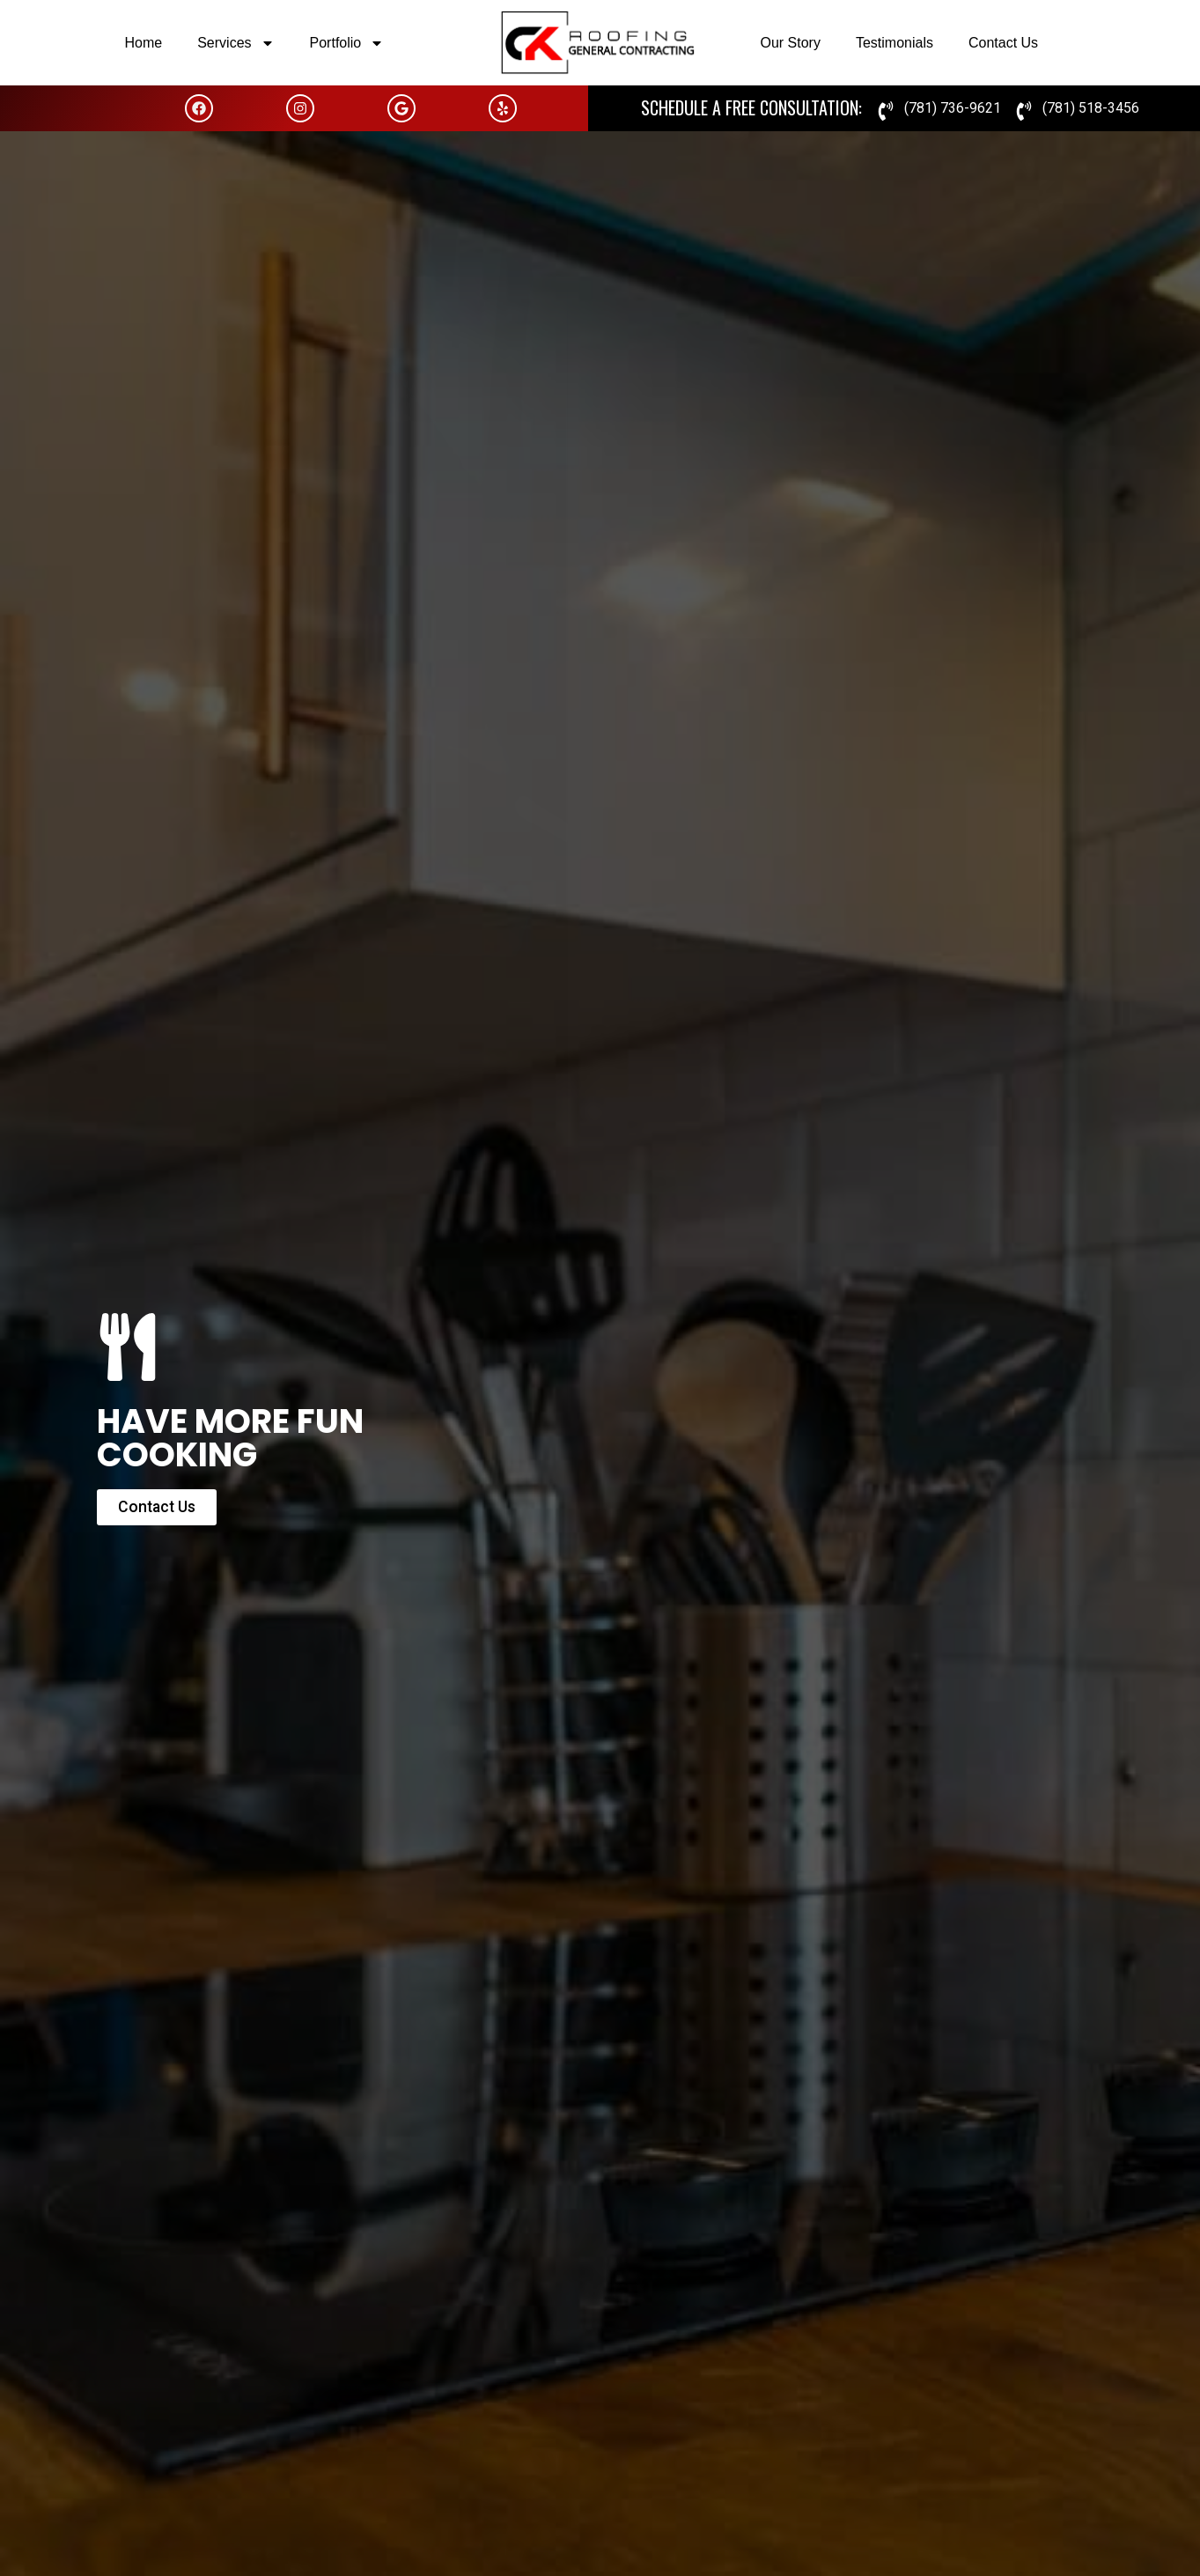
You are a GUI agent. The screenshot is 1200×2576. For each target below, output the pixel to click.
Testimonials (894, 42)
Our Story (790, 42)
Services (235, 43)
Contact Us (1003, 42)
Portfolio (347, 43)
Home (144, 42)
